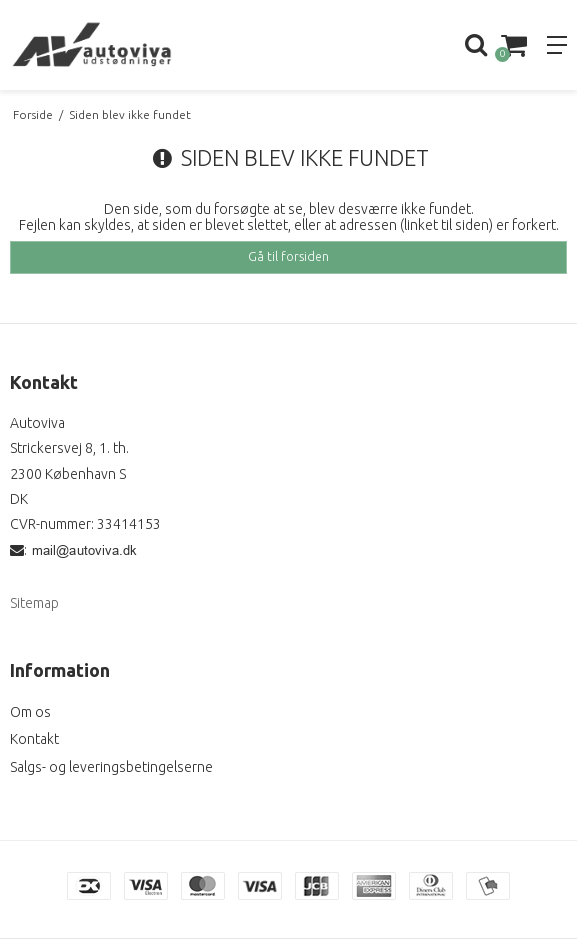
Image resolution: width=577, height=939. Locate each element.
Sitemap (34, 603)
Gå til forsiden (288, 256)
